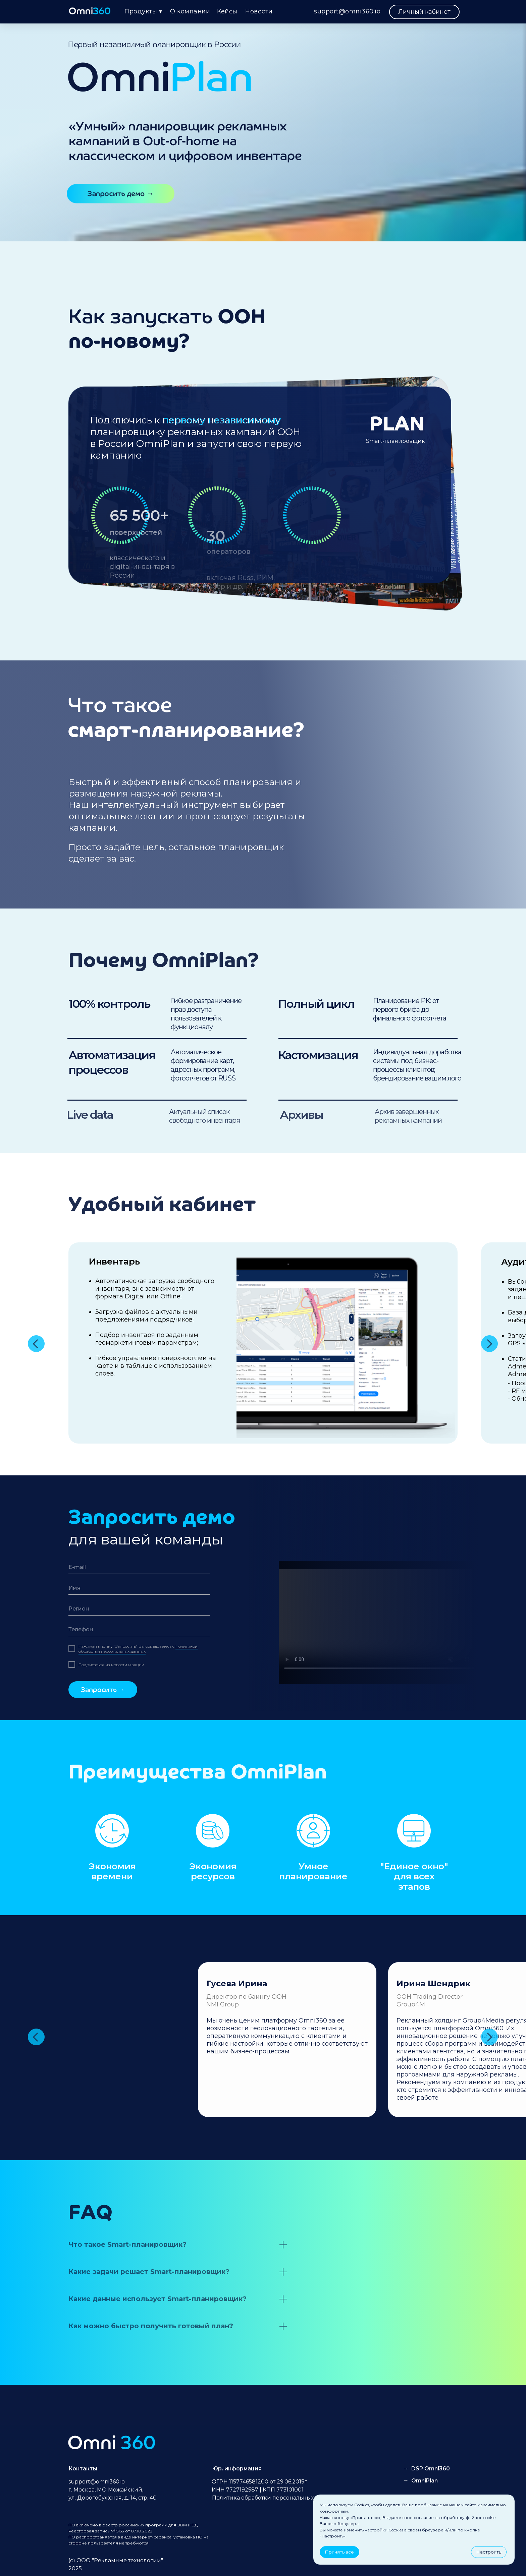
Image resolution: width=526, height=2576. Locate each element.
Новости (259, 11)
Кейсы (227, 11)
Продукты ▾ (143, 11)
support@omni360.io (347, 11)
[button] (120, 193)
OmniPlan (424, 2480)
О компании (190, 11)
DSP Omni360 (430, 2468)
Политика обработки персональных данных (274, 2498)
